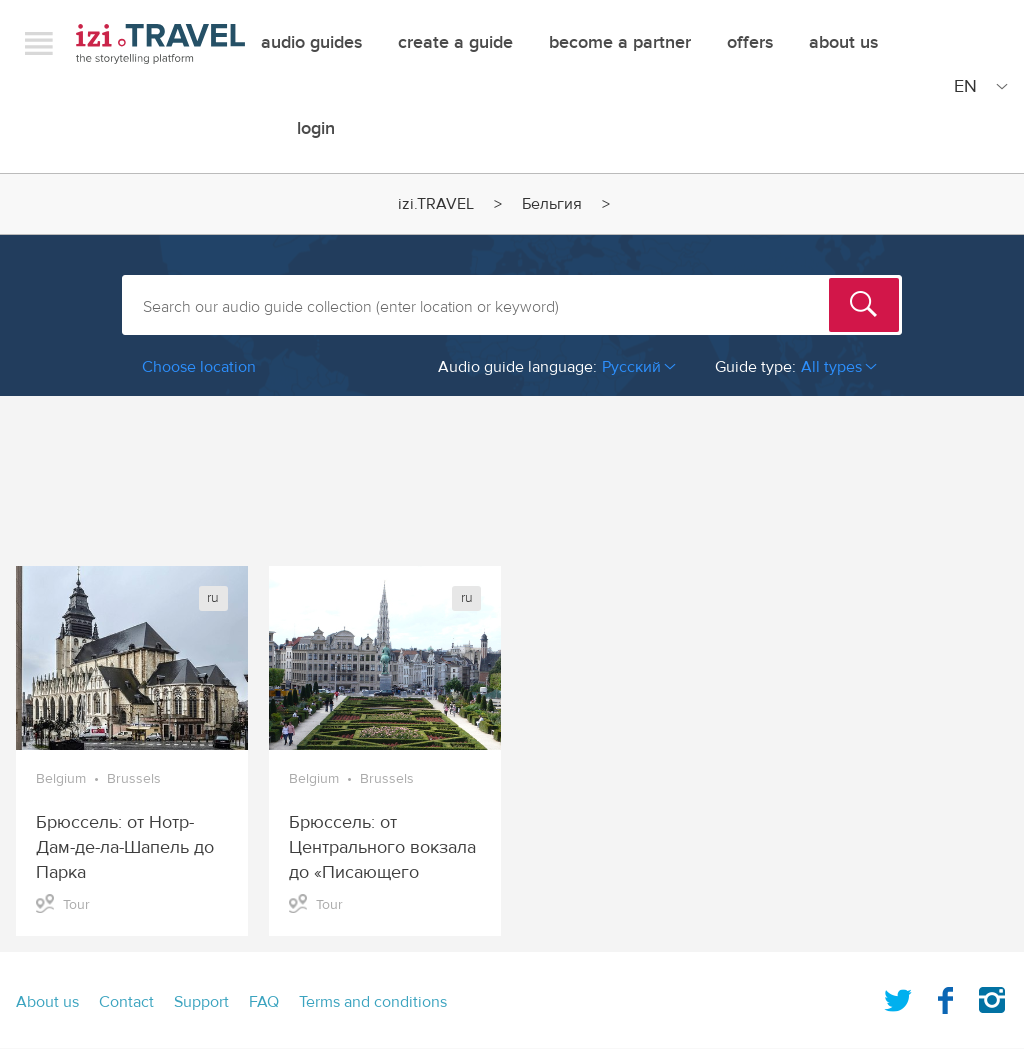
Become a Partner (620, 42)
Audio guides (311, 42)
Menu (39, 43)
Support (201, 1002)
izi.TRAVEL (160, 43)
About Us (843, 42)
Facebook (945, 996)
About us (47, 1002)
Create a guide (455, 42)
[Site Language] (977, 86)
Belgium (61, 779)
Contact (126, 1002)
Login (316, 128)
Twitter (898, 996)
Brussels (134, 779)
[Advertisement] (512, 471)
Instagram (992, 996)
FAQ (264, 1002)
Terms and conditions (373, 1002)
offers (750, 42)
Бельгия (552, 204)
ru (213, 598)
